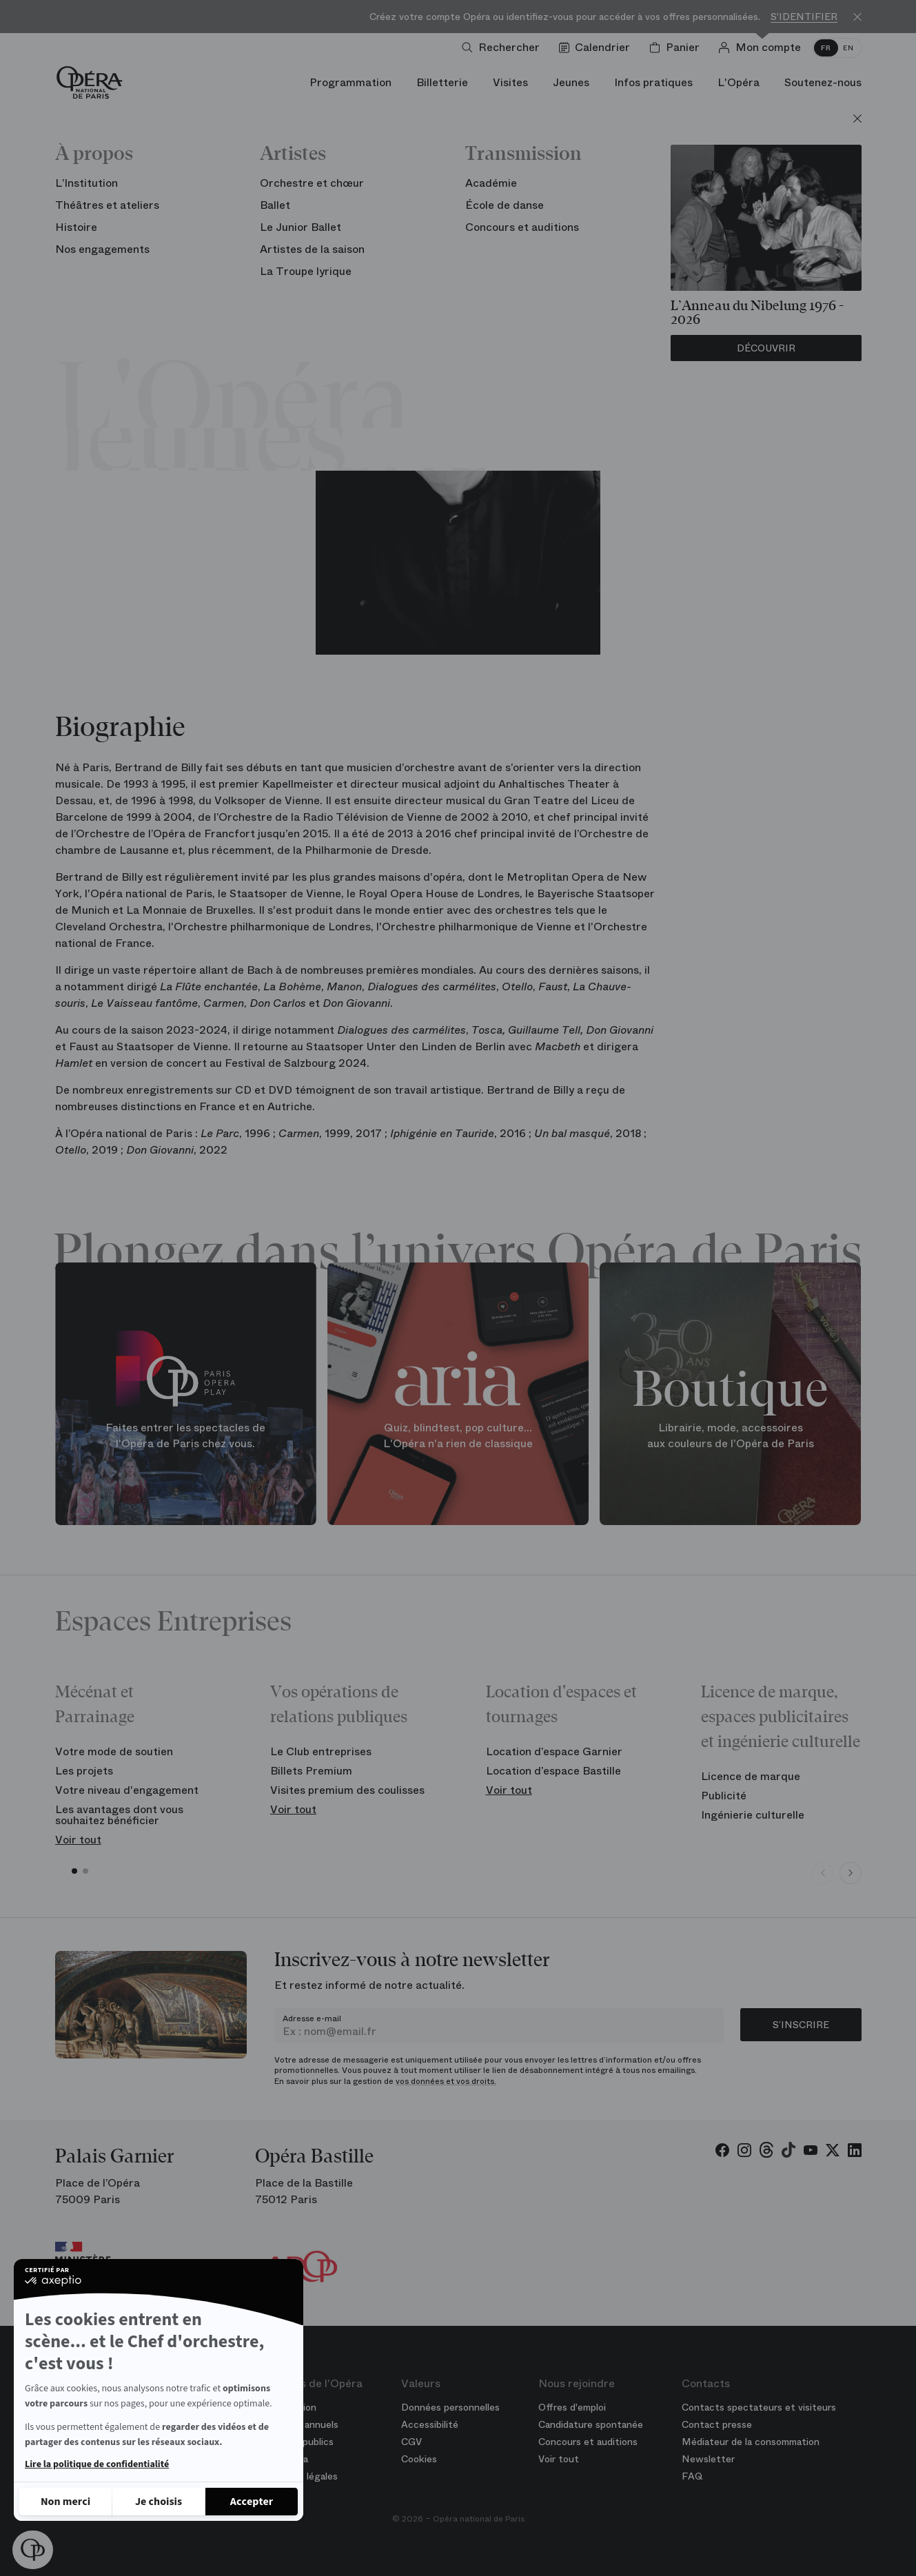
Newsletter (708, 2459)
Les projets (84, 1771)
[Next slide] (850, 1873)
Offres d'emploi (572, 2407)
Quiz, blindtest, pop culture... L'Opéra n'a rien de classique (458, 1435)
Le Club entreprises (321, 1751)
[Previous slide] (823, 1873)
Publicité (723, 1795)
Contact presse (717, 2424)
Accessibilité (429, 2424)
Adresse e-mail (312, 2018)
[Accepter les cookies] (251, 2501)
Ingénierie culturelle (752, 1815)
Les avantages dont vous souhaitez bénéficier (119, 1814)
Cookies (419, 2459)
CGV (411, 2442)
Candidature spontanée (590, 2424)
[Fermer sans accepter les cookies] (65, 2501)
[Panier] (677, 47)
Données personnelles (450, 2407)
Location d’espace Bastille (553, 1771)
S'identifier (804, 17)
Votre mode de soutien (114, 1751)
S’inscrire (801, 2025)
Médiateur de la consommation (751, 2442)
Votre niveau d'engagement (127, 1790)
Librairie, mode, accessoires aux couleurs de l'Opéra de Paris (730, 1435)
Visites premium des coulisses (347, 1790)
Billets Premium (311, 1771)
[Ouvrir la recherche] (503, 47)
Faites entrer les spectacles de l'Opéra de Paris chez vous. (185, 1435)
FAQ (692, 2476)
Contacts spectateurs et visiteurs (759, 2407)
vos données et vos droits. (446, 2081)
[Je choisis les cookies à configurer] (158, 2501)
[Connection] (762, 47)
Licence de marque (750, 1776)
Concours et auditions (588, 2442)
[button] (32, 2550)
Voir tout (78, 1840)
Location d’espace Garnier (554, 1751)
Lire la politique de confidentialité (97, 2464)
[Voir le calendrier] (597, 47)
